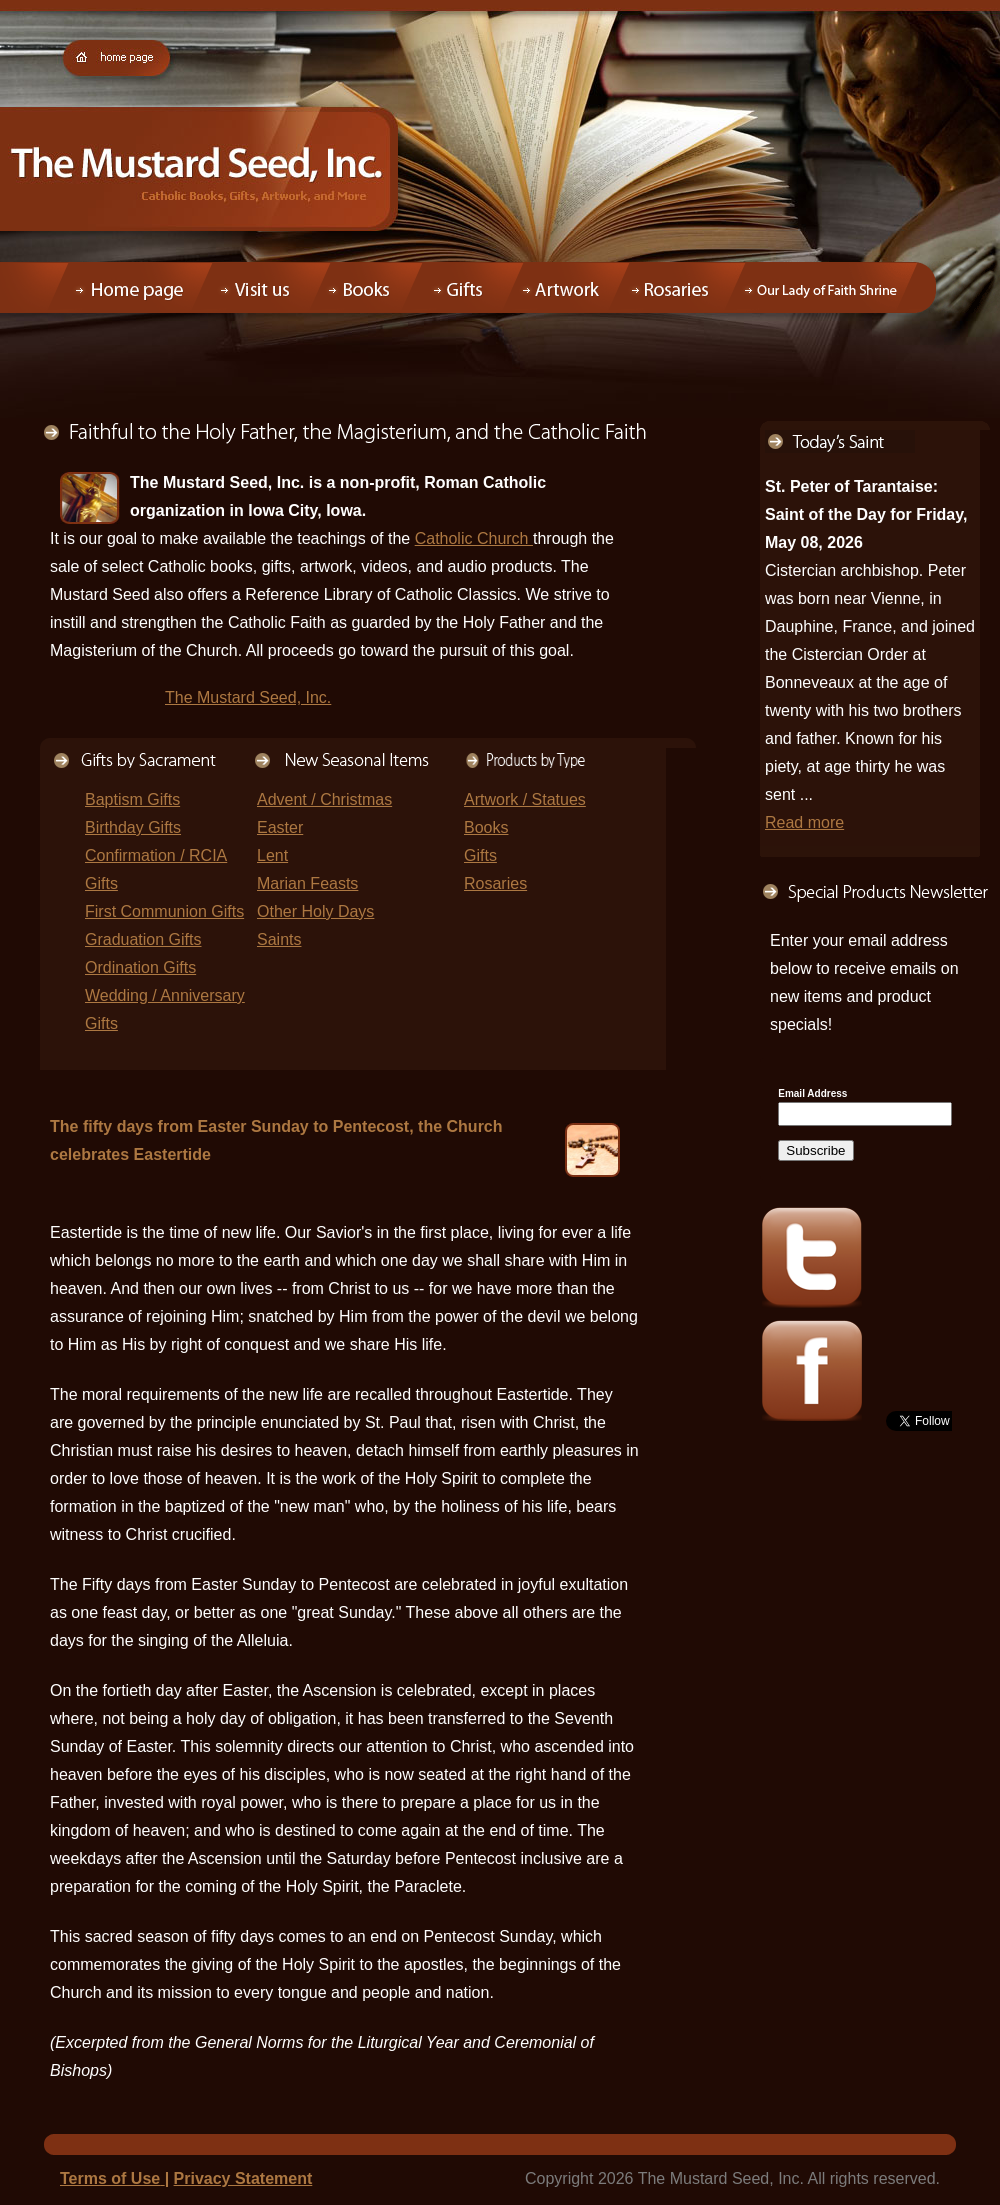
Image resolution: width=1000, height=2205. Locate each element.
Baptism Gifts (132, 799)
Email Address (812, 1094)
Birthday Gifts (133, 827)
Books (486, 827)
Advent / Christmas (324, 799)
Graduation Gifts (143, 939)
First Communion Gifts (164, 911)
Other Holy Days (315, 911)
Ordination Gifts (140, 967)
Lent (272, 855)
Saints (279, 939)
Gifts (480, 855)
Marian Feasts (307, 883)
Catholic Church (474, 538)
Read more (804, 822)
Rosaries (495, 883)
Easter (280, 827)
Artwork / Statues (525, 799)
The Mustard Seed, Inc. (248, 697)
